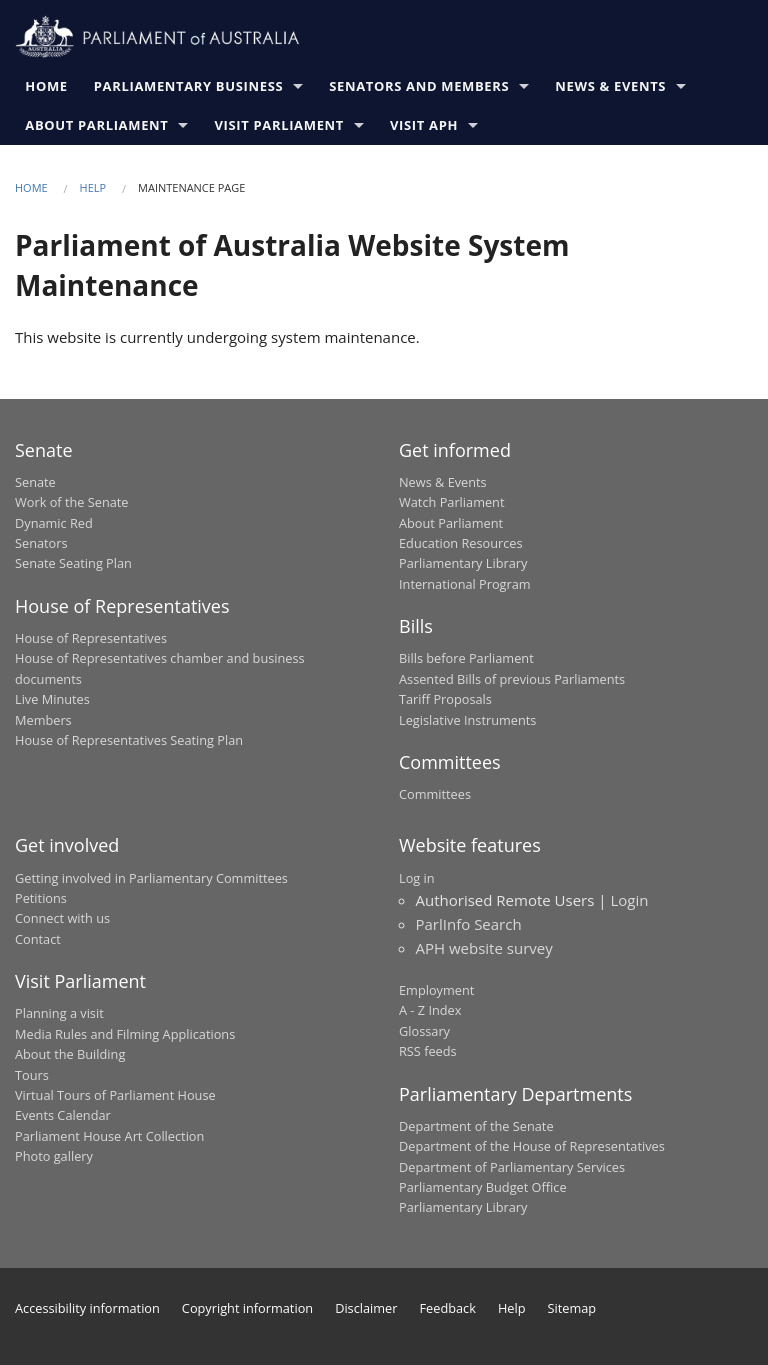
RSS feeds (428, 1051)
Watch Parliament (451, 502)
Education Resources (461, 543)
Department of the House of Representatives (532, 1146)
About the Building (70, 1054)
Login (629, 900)
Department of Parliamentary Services (512, 1167)
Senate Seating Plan (73, 563)
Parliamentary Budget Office (483, 1187)
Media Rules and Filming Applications (125, 1034)
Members (43, 720)
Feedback (448, 1308)
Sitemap (572, 1308)
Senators (41, 543)
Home (49, 86)
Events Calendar (63, 1115)
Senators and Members (422, 86)
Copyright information (247, 1308)
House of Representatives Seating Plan (129, 740)
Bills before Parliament (466, 658)
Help (93, 187)
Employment (436, 990)
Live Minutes (52, 699)
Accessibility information (87, 1308)
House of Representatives (91, 638)
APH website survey (484, 948)
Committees (435, 794)
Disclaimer (366, 1308)
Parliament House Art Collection (109, 1136)
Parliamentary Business (191, 86)
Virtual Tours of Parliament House (115, 1095)
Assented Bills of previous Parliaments (512, 679)
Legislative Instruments (467, 720)
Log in (417, 878)
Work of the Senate (72, 502)
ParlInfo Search (469, 924)
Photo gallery (54, 1156)
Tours (32, 1075)
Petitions (41, 898)
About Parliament (99, 125)
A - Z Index (430, 1010)
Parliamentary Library (463, 563)
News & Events (613, 86)
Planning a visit (59, 1013)
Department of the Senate (476, 1126)
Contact (38, 939)
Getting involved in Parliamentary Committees (151, 878)
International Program (465, 584)
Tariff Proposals (445, 699)
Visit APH (427, 125)
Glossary (424, 1031)
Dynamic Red (54, 523)
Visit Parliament (282, 125)
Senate (35, 482)
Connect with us (62, 918)
